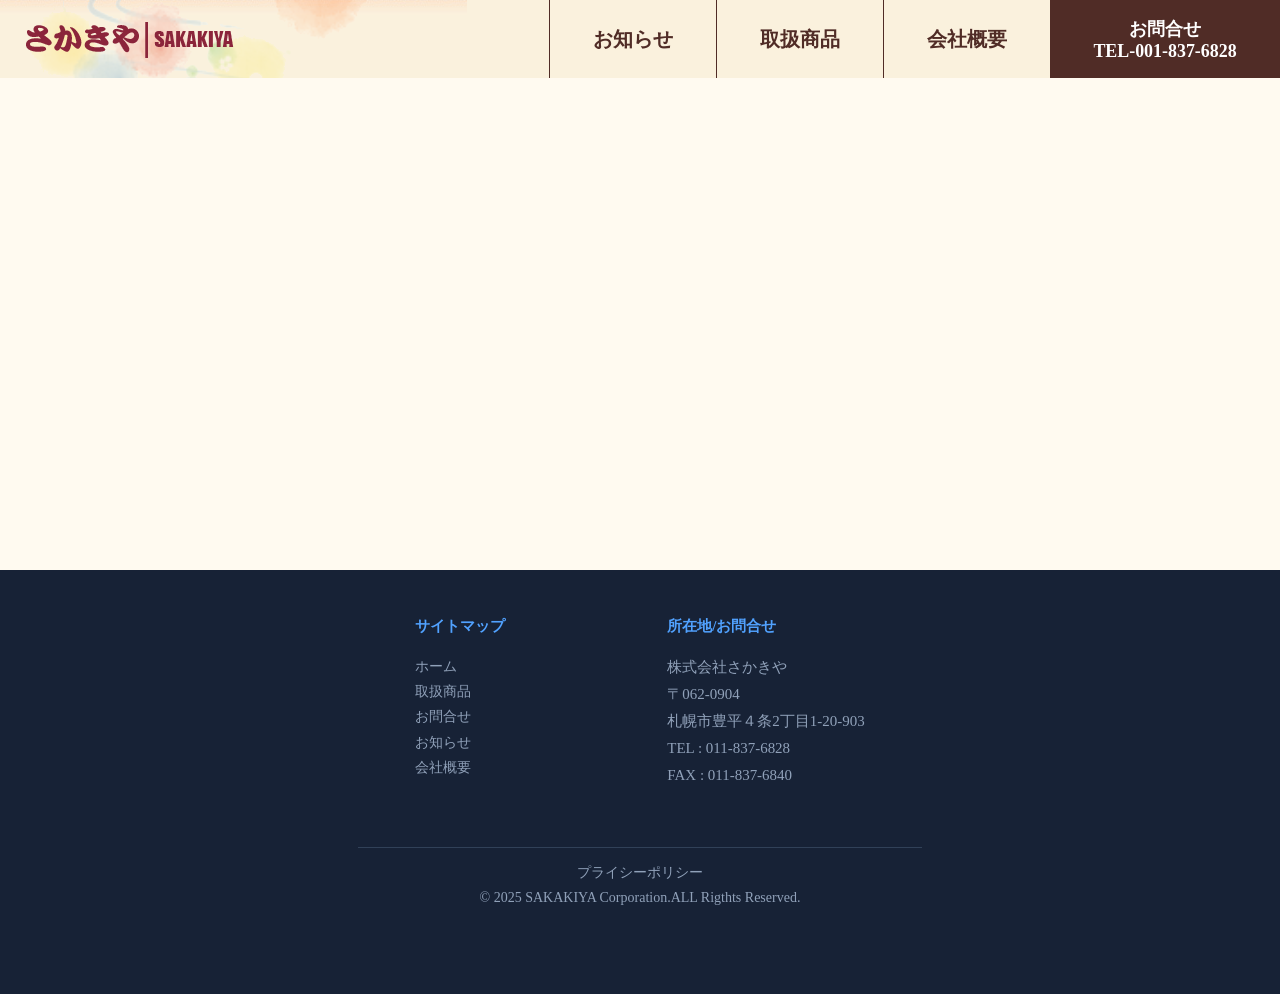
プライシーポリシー (640, 872)
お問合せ (443, 716)
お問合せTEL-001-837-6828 (1164, 40)
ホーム (436, 666)
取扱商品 (800, 39)
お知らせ (633, 39)
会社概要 (967, 39)
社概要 (450, 767)
